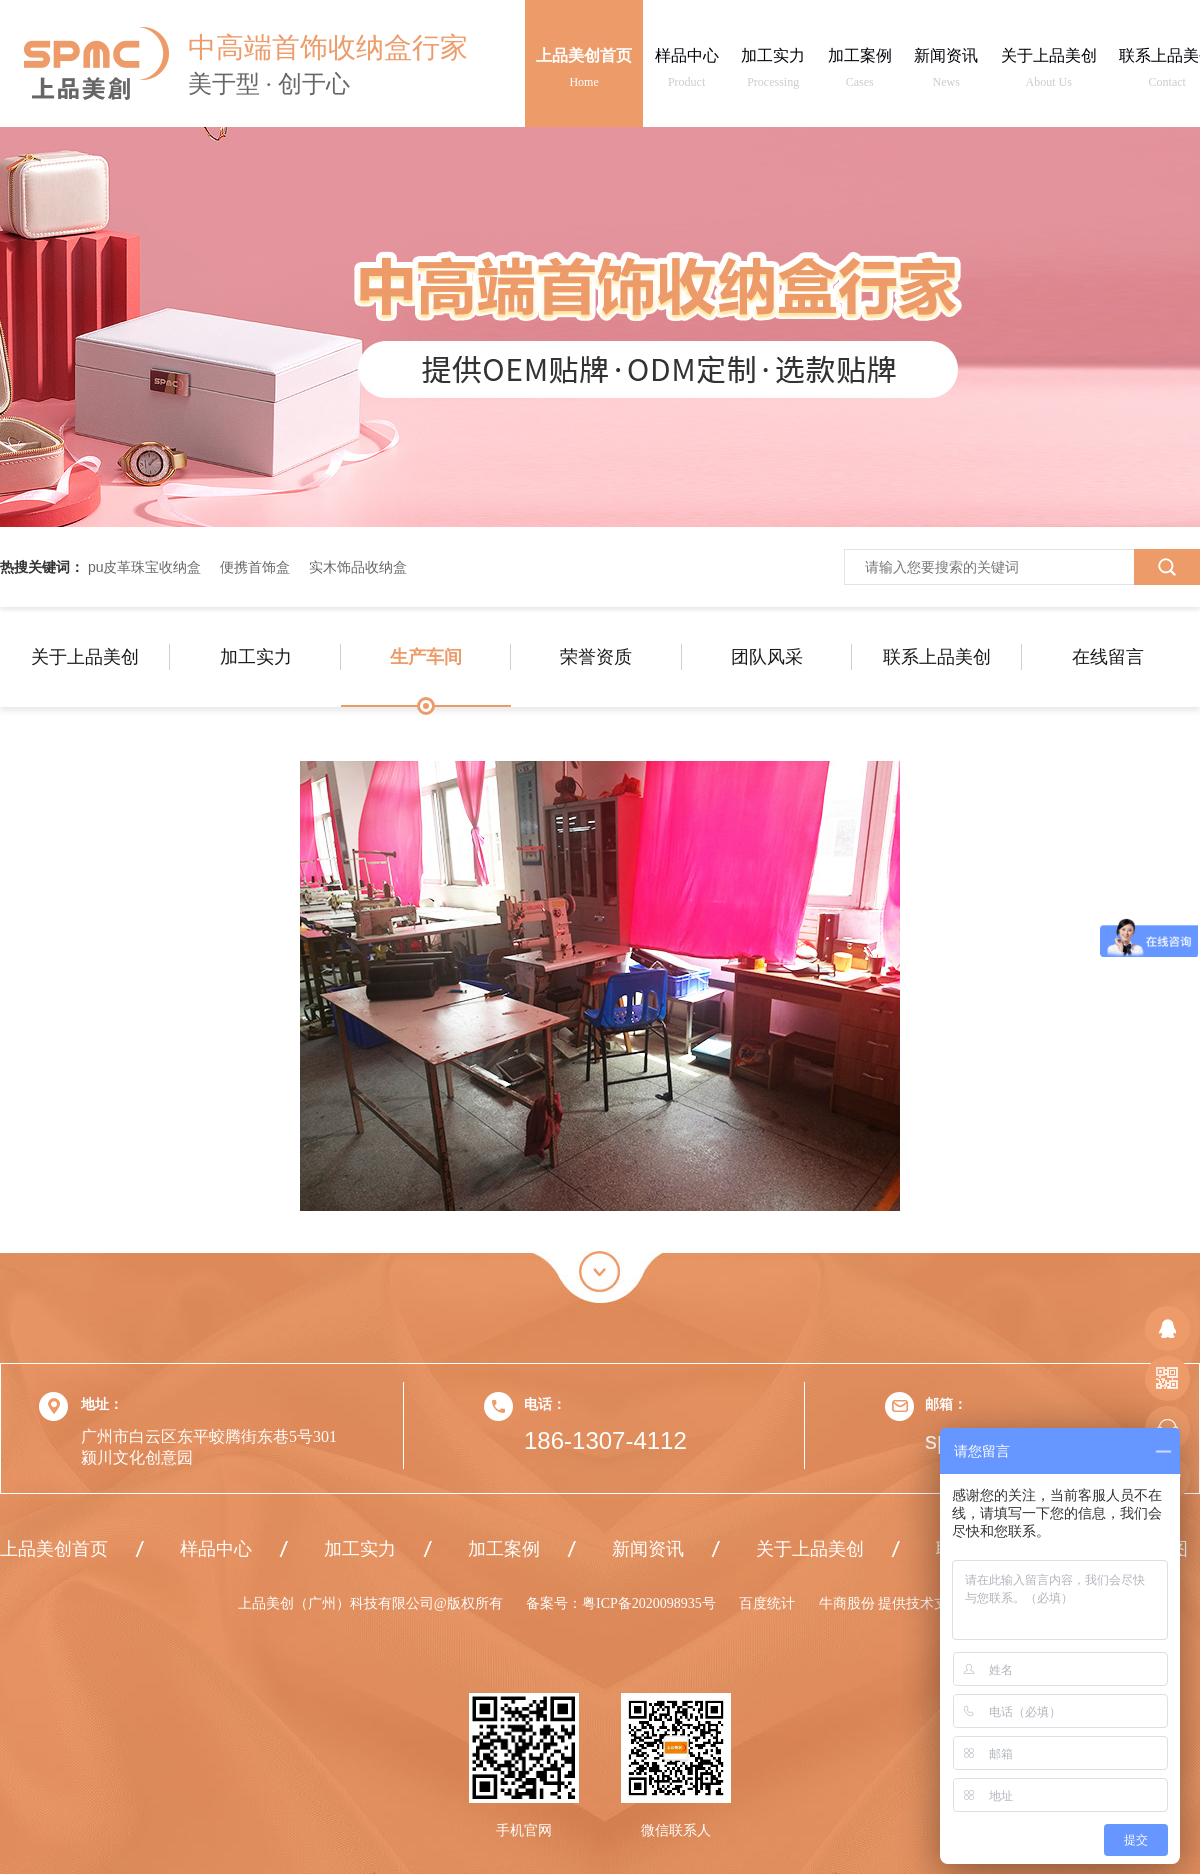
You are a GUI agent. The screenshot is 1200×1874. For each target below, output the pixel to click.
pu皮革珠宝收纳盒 (145, 567)
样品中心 (687, 72)
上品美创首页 (584, 72)
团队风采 (767, 657)
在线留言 (1108, 657)
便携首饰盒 (255, 567)
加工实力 (773, 72)
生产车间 (426, 657)
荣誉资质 (596, 657)
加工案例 (860, 72)
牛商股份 (849, 1603)
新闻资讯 (946, 72)
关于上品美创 (1049, 72)
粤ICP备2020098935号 (649, 1603)
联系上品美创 (937, 657)
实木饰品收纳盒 (358, 567)
